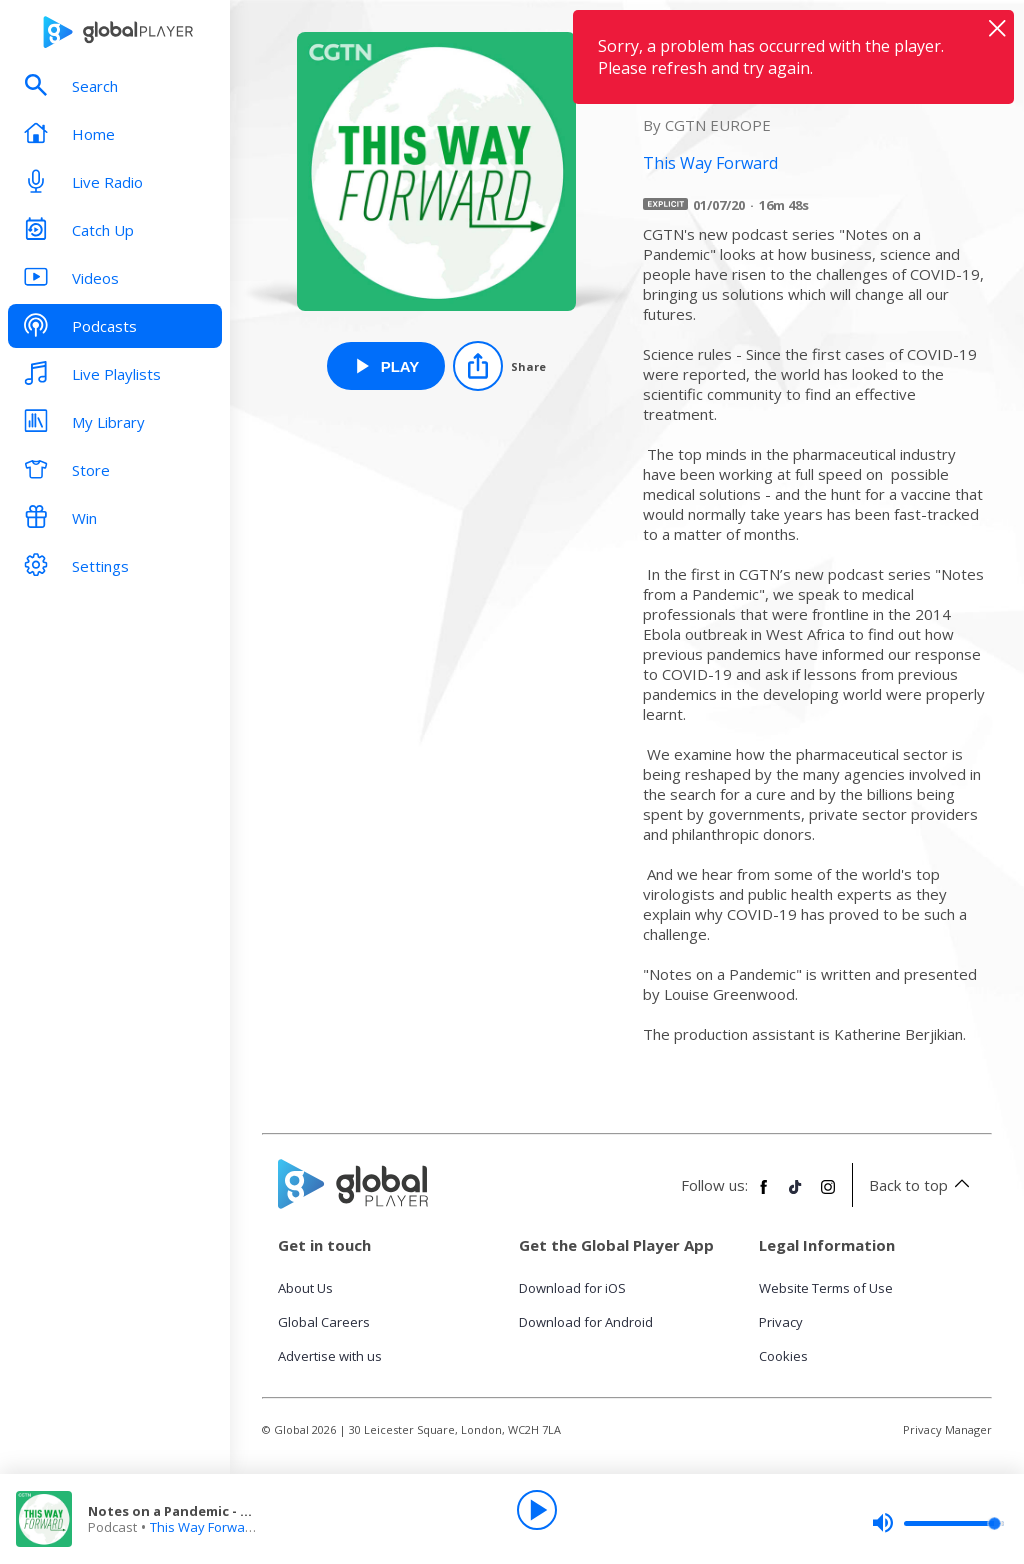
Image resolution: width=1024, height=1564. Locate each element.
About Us (305, 1288)
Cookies (783, 1356)
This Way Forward (204, 1527)
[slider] (938, 1523)
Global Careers (324, 1322)
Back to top (922, 1185)
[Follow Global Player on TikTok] (796, 1195)
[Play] (537, 1510)
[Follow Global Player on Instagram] (828, 1195)
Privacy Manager (947, 1429)
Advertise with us (330, 1356)
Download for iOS (572, 1288)
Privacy (781, 1322)
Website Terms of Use (826, 1288)
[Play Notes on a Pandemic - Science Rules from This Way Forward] (386, 366)
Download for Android (586, 1322)
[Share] (499, 366)
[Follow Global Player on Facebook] (764, 1195)
